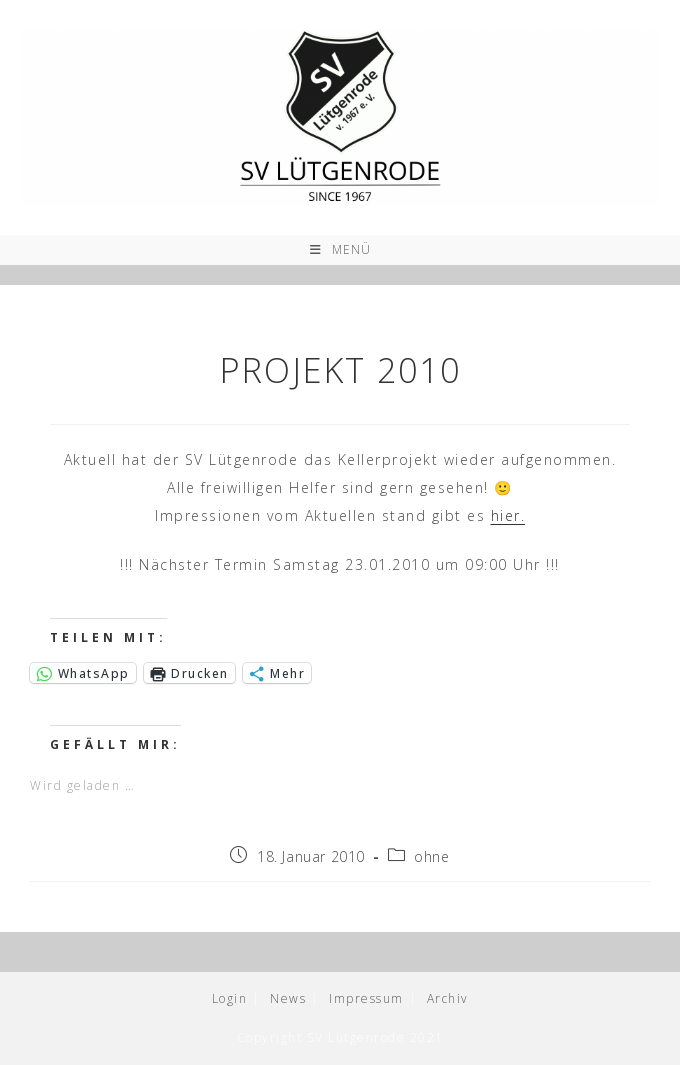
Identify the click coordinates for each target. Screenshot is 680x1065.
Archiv (448, 998)
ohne (431, 856)
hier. (508, 515)
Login (230, 998)
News (288, 998)
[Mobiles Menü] (340, 250)
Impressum (366, 998)
